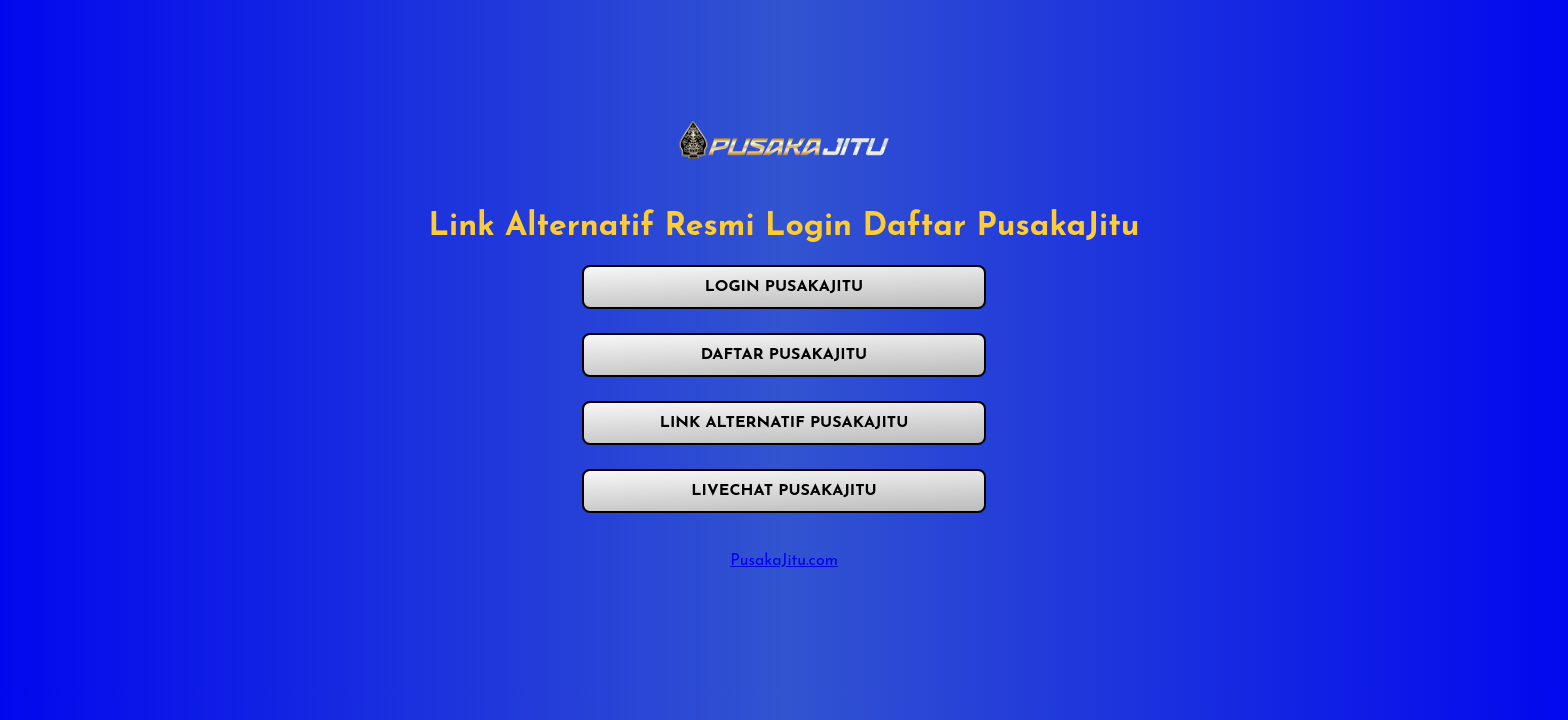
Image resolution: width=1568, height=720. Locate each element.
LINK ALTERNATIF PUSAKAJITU (784, 423)
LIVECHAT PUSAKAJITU (783, 491)
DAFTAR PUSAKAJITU (784, 355)
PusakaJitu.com (784, 561)
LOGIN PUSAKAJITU (784, 287)
